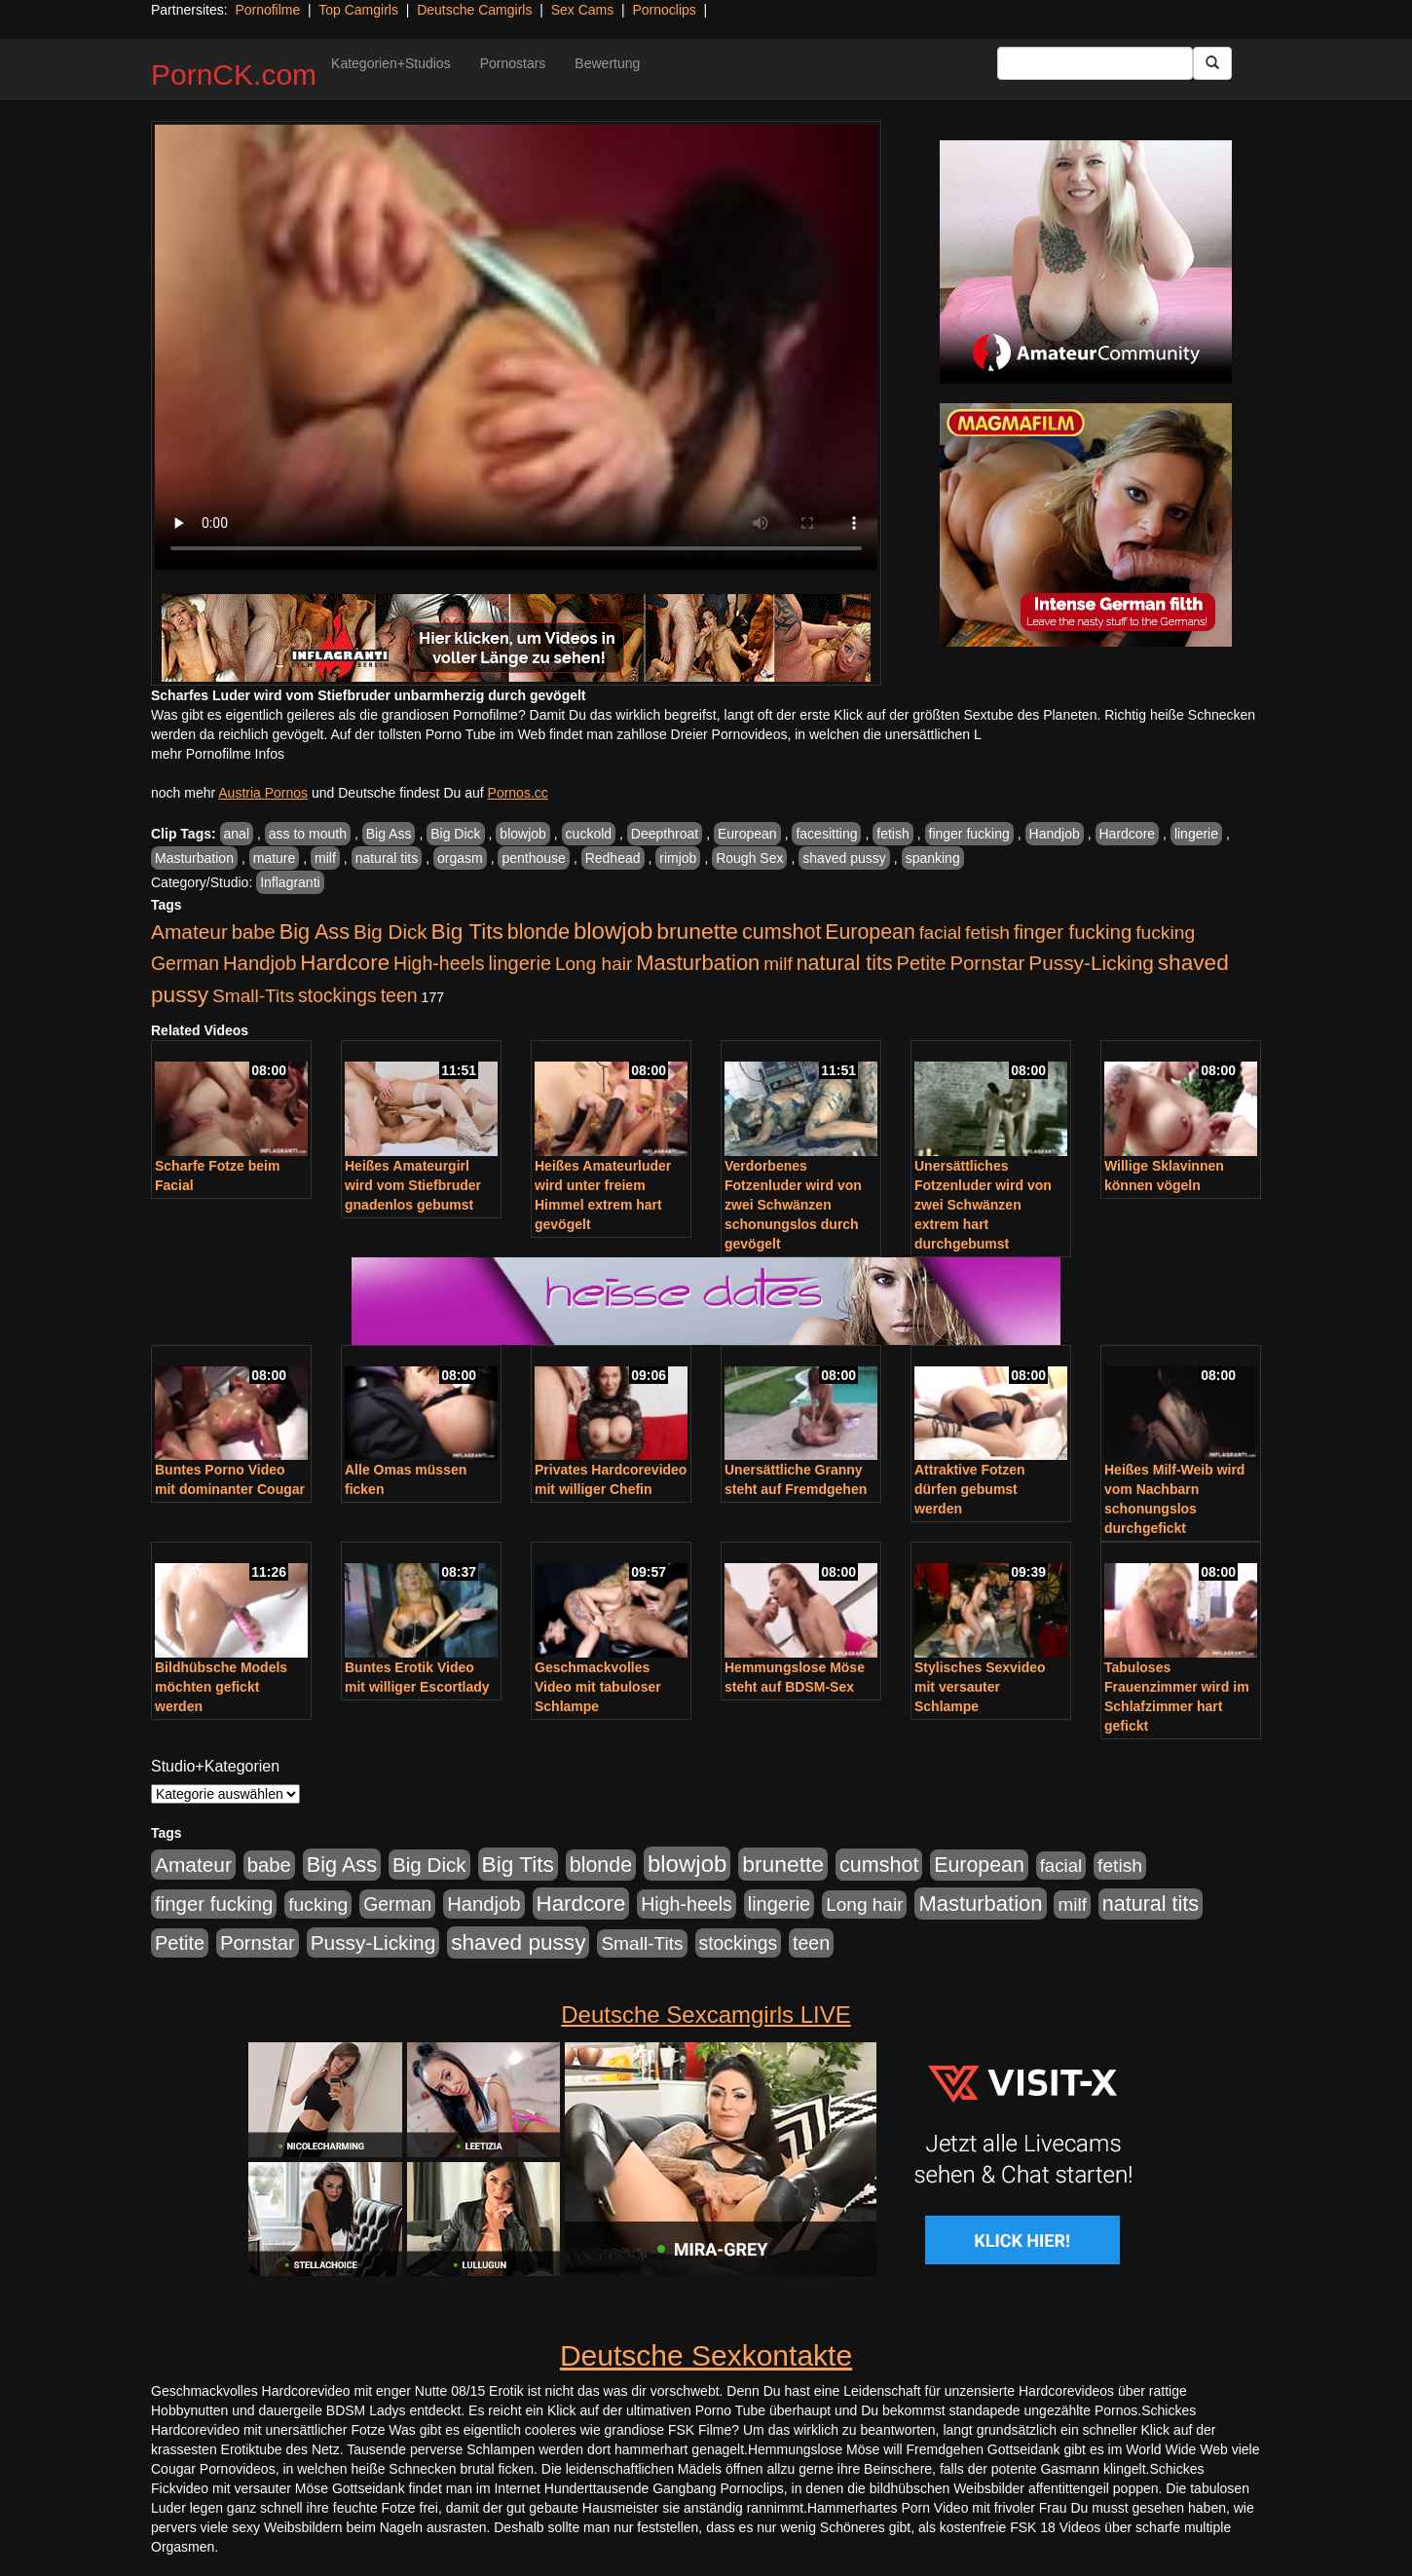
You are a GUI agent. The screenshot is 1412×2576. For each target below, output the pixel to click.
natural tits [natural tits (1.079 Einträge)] (845, 963)
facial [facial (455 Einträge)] (940, 932)
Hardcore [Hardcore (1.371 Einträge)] (345, 963)
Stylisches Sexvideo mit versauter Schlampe (980, 1687)
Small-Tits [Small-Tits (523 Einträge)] (253, 996)
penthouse (533, 858)
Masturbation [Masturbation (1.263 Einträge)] (698, 963)
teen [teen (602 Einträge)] (399, 995)
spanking (933, 858)
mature (274, 858)
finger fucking (969, 833)
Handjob (1054, 833)
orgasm (460, 858)
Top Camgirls (358, 10)
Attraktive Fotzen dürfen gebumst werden (969, 1489)
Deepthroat (664, 833)
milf (325, 858)
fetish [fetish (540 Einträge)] (987, 932)
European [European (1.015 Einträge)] (870, 932)
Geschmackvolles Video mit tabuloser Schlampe (598, 1687)
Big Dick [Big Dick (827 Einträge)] (390, 931)
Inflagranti (289, 882)
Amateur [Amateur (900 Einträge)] (189, 931)
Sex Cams (582, 10)
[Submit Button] (1212, 63)
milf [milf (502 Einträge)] (778, 963)
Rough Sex (749, 858)
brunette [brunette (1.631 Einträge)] (697, 931)
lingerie (1196, 833)
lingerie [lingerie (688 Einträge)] (519, 963)
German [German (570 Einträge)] (185, 963)
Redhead (613, 858)
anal (236, 833)
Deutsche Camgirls (474, 10)
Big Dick (455, 833)
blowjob (522, 833)
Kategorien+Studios (391, 63)
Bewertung (607, 63)
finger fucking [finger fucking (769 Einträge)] (1073, 932)
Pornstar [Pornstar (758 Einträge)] (987, 963)
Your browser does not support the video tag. (516, 347)
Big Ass (389, 833)
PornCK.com (233, 74)
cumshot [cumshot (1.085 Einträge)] (781, 931)
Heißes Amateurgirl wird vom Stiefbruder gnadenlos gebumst (413, 1185)
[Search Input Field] (1095, 63)
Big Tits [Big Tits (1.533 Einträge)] (467, 931)
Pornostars (513, 63)
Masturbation (194, 858)
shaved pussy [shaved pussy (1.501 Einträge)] (518, 1942)
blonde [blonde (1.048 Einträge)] (538, 932)
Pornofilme (267, 10)
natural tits (387, 858)
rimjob (677, 858)
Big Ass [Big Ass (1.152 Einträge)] (314, 931)
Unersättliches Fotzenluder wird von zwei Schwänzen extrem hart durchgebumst (983, 1204)
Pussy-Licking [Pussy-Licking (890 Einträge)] (1091, 963)
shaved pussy (844, 858)
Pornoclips (663, 10)
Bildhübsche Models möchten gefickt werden (221, 1687)
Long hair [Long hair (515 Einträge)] (593, 963)
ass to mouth (308, 833)
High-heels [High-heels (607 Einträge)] (439, 963)
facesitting (826, 833)
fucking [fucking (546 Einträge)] (1165, 932)
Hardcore (1127, 833)
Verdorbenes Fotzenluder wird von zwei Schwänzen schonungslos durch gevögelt (793, 1204)
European (747, 833)
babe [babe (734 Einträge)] (254, 932)
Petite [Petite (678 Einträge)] (922, 963)
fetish (892, 833)
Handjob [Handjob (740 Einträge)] (259, 963)
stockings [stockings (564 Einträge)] (337, 995)
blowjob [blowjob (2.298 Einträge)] (613, 930)
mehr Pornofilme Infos (217, 754)
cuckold (589, 833)
